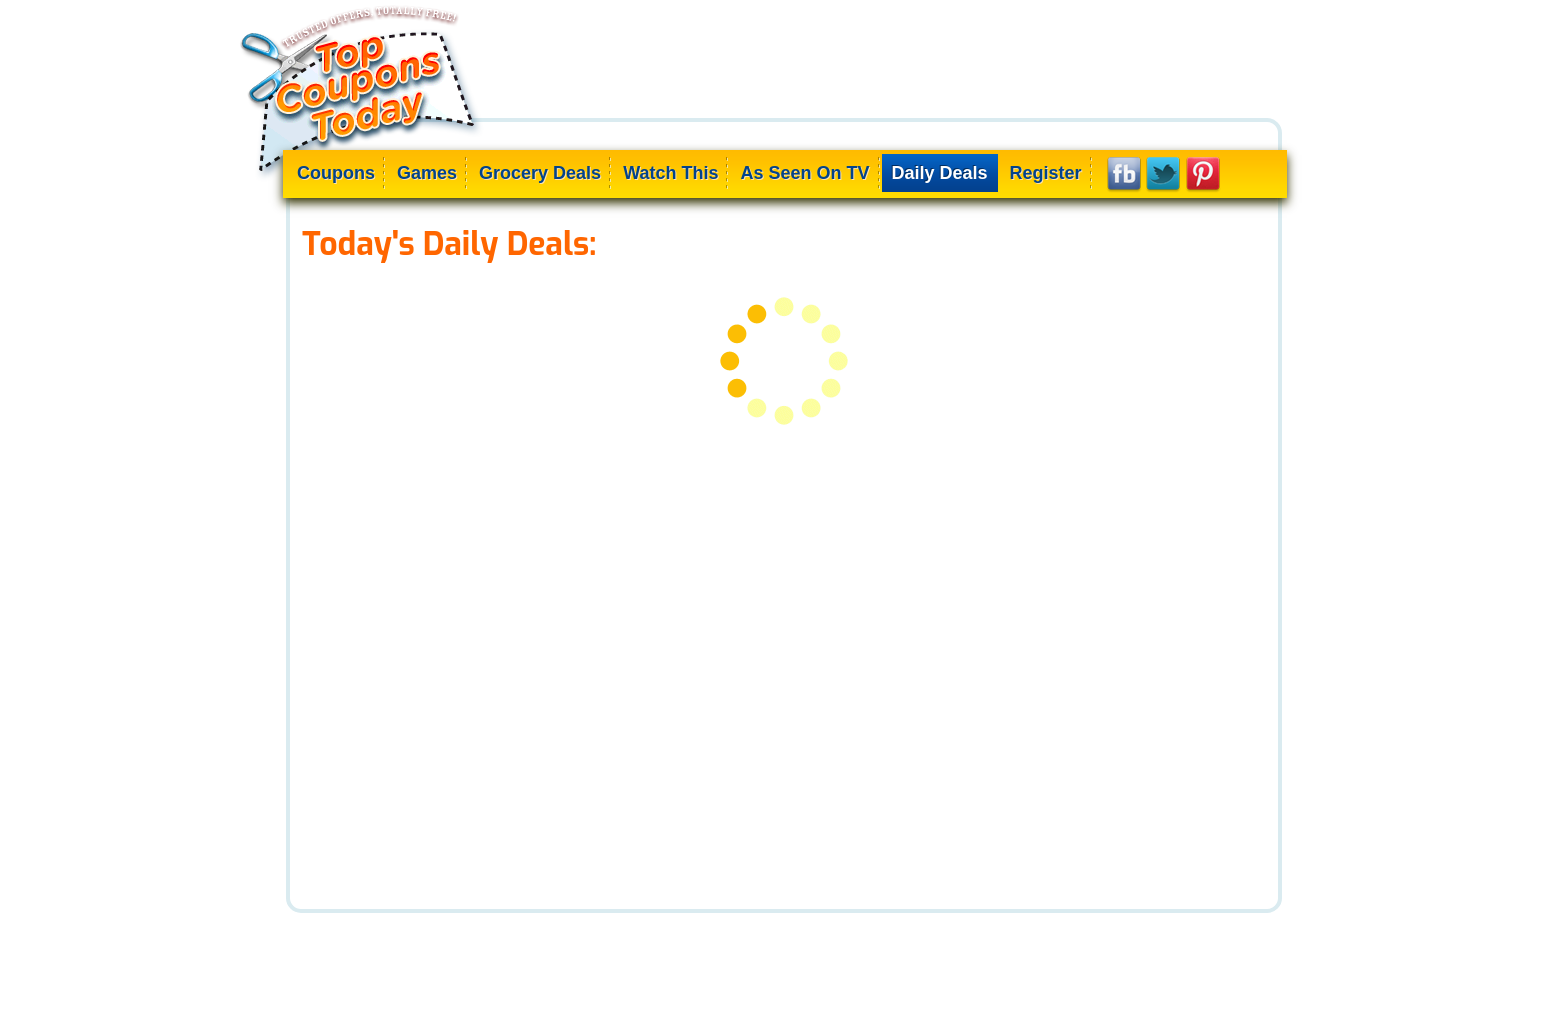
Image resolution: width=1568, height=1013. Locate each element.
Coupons (336, 173)
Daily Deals (940, 173)
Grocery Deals (540, 173)
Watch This (670, 173)
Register (1046, 173)
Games (427, 173)
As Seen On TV (804, 173)
